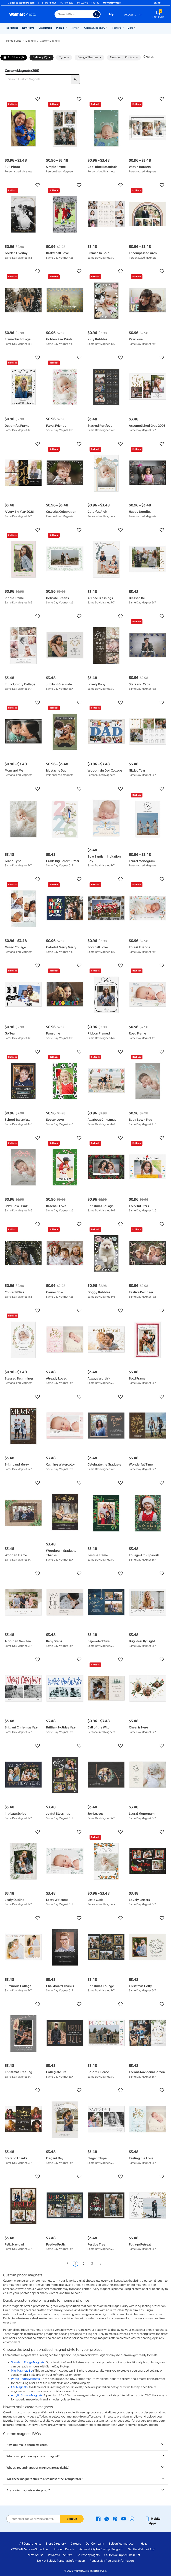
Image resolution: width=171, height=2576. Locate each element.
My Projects (66, 2)
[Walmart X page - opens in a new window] (106, 2518)
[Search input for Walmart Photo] (74, 14)
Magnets (30, 40)
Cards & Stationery (94, 27)
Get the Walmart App (141, 2549)
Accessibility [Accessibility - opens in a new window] (87, 2549)
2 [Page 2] (83, 2263)
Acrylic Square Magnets (27, 2395)
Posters (116, 27)
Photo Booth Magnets (25, 2379)
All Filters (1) (14, 58)
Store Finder (49, 2)
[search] (75, 79)
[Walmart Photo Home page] (28, 14)
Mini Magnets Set (22, 2370)
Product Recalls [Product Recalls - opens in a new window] (64, 2549)
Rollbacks (12, 27)
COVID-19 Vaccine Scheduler (30, 2549)
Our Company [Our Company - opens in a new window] (95, 2543)
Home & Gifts (13, 40)
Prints (74, 27)
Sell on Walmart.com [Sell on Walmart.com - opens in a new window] (122, 2543)
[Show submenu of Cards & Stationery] (107, 27)
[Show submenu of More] (135, 27)
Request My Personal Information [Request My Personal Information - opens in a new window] (112, 2560)
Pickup (60, 27)
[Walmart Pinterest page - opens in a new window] (115, 2518)
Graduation (45, 27)
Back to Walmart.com (20, 2)
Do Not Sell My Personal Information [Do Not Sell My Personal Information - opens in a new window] (61, 2560)
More (130, 27)
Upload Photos (112, 2)
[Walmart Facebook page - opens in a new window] (98, 2518)
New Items (28, 27)
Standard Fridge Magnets (27, 2362)
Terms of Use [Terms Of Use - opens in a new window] (34, 2555)
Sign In (157, 2)
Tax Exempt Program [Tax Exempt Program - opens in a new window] (109, 2549)
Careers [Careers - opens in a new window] (76, 2543)
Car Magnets (19, 2387)
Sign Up (72, 2519)
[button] (23, 99)
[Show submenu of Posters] (122, 27)
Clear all (148, 56)
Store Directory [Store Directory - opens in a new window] (56, 2543)
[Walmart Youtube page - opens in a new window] (123, 2518)
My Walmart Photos (88, 2)
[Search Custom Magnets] (38, 79)
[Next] (100, 2264)
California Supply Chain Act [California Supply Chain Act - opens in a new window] (122, 2555)
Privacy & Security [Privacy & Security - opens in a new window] (60, 2555)
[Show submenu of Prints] (79, 27)
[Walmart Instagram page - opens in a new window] (132, 2518)
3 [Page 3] (92, 2263)
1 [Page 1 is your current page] (75, 2263)
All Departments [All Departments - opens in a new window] (30, 2543)
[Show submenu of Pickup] (66, 27)
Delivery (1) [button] (41, 57)
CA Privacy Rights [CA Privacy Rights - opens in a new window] (88, 2555)
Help (111, 14)
